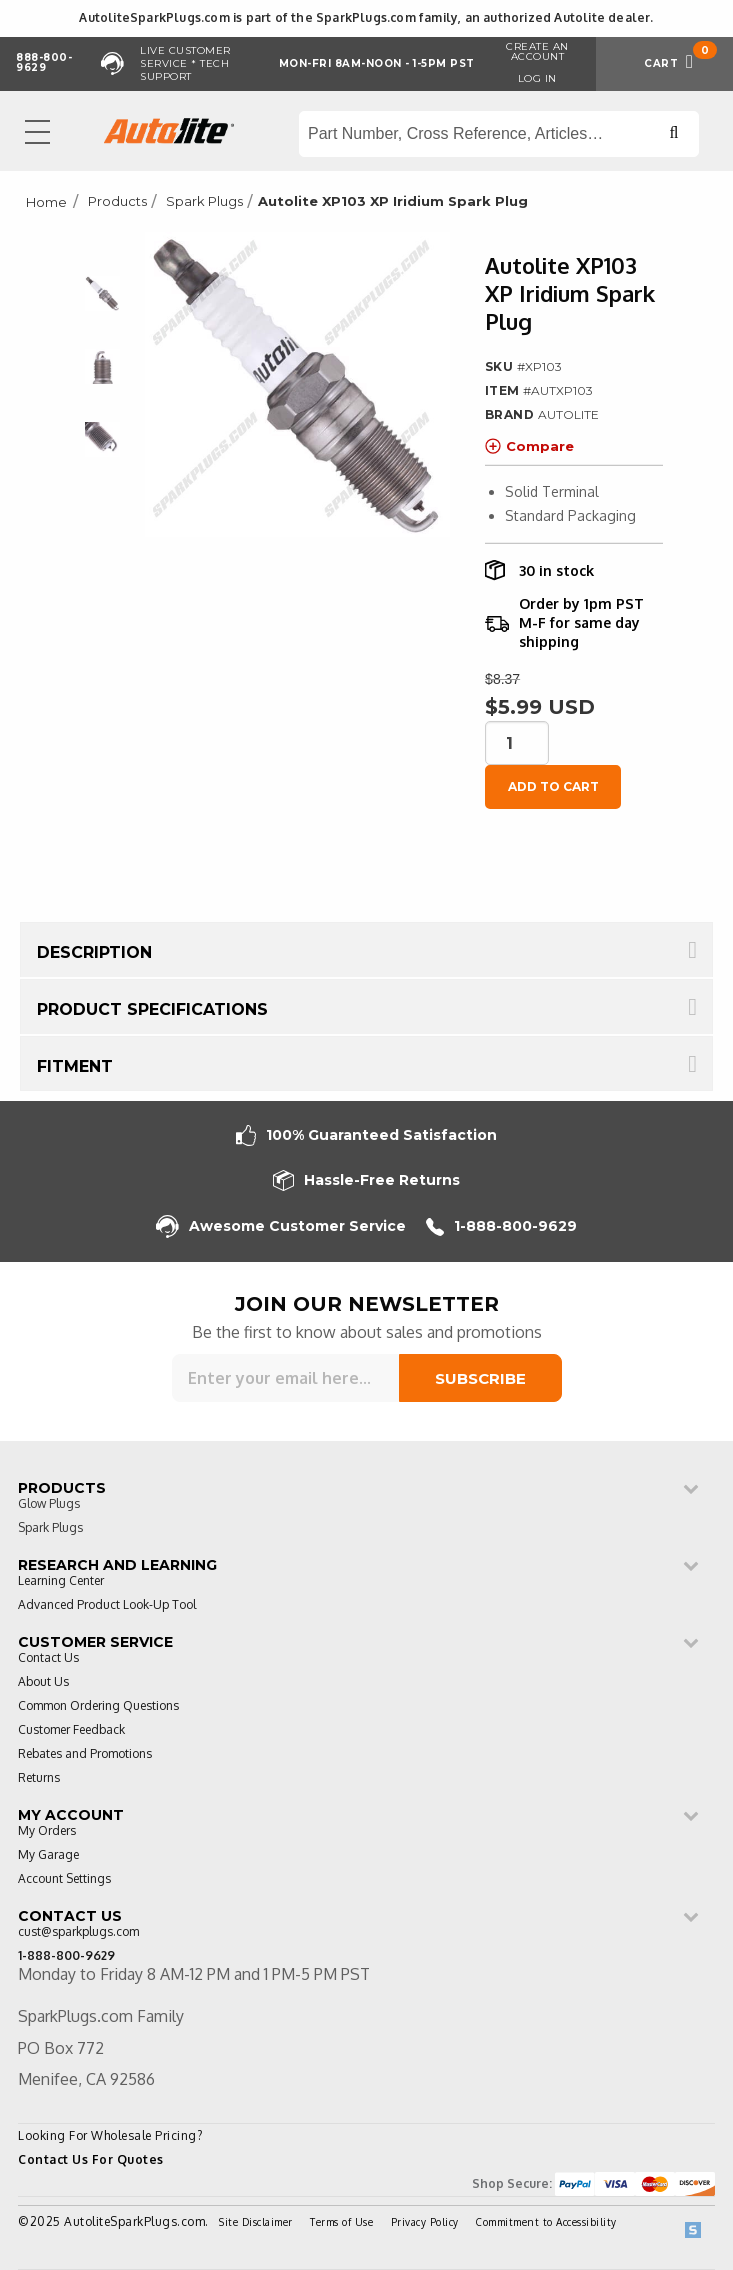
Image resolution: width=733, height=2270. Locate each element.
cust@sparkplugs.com (78, 1932)
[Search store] (499, 134)
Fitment (75, 1066)
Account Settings (64, 1879)
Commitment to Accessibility (546, 2222)
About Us (43, 1682)
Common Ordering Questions (98, 1706)
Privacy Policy (425, 2222)
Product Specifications (152, 1009)
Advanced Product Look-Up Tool (107, 1605)
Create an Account (537, 51)
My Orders (47, 1831)
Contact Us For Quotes (91, 2159)
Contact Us (48, 1658)
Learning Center (61, 1581)
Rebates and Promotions (85, 1754)
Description (94, 952)
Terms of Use (341, 2222)
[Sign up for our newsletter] (285, 1378)
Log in (537, 78)
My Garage (48, 1855)
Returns (39, 1778)
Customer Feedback (71, 1730)
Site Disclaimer (256, 2222)
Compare (529, 446)
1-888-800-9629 (501, 1226)
